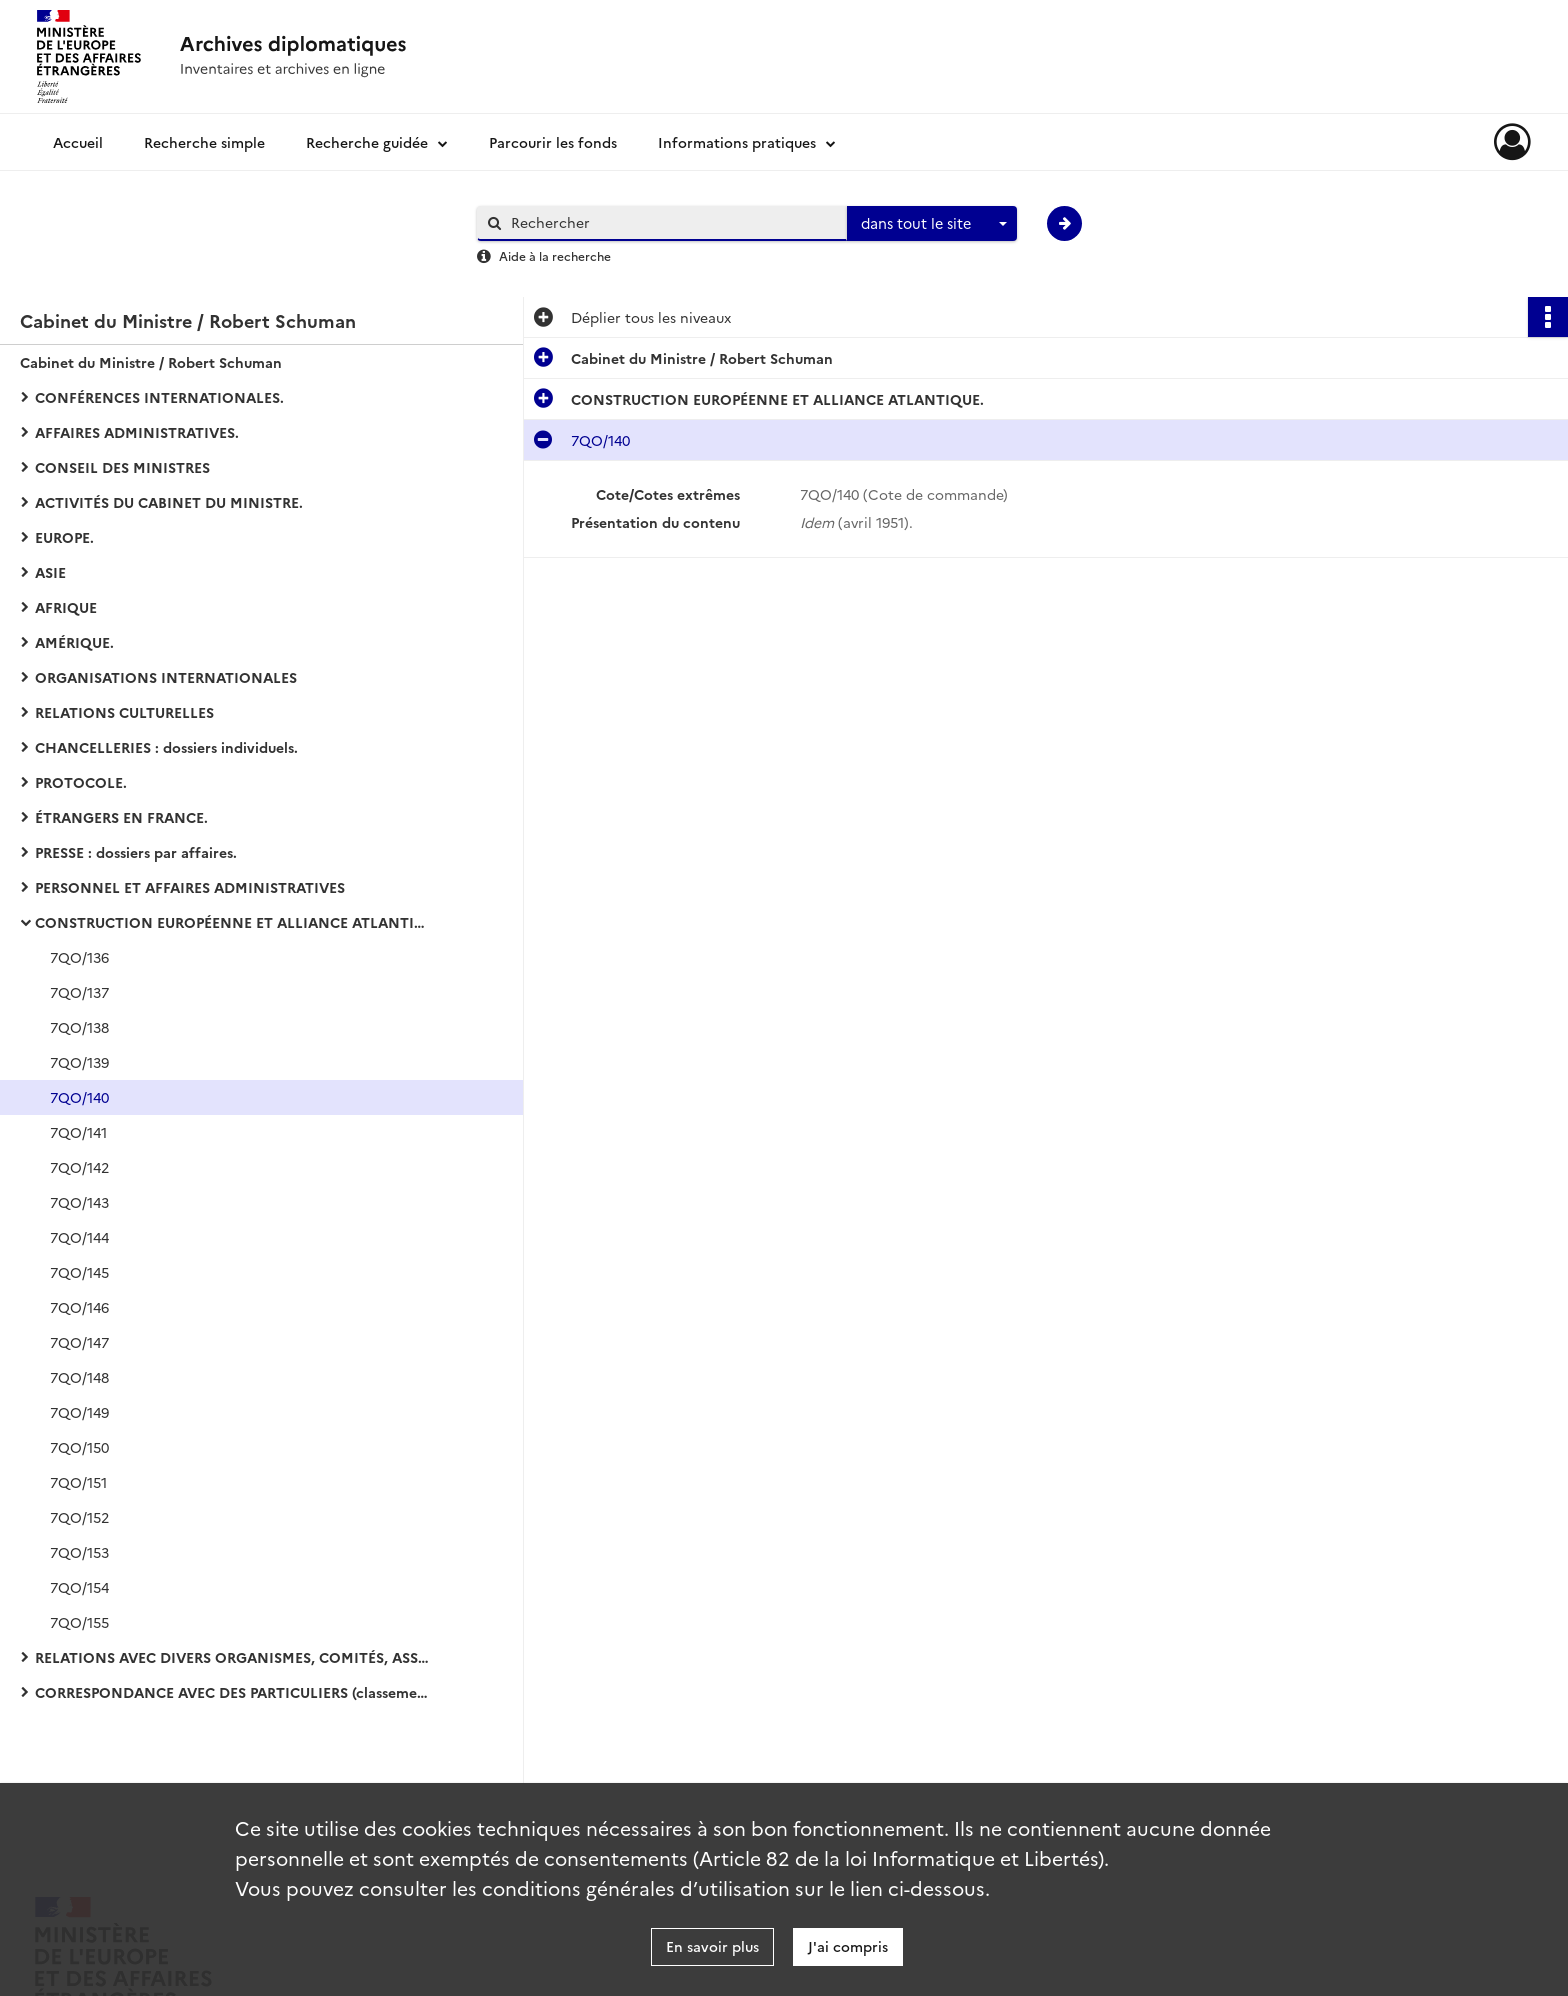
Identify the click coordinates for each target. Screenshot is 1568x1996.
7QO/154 (79, 1587)
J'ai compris (848, 1946)
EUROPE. (64, 537)
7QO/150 (79, 1447)
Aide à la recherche (555, 255)
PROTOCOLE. (81, 782)
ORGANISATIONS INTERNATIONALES (166, 677)
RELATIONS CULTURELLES (124, 712)
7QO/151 (78, 1482)
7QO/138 (79, 1027)
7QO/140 (79, 1097)
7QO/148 (79, 1377)
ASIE (50, 572)
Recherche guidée (367, 142)
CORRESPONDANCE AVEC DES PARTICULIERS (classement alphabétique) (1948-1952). (235, 1692)
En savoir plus (712, 1946)
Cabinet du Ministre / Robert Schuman (151, 362)
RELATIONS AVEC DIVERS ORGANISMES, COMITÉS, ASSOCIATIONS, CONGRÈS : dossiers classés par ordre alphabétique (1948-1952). (235, 1657)
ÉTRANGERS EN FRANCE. (121, 817)
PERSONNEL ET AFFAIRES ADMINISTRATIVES (190, 887)
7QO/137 (79, 992)
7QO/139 (79, 1062)
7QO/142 (79, 1167)
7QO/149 (79, 1412)
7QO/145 (79, 1272)
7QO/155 (79, 1622)
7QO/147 (79, 1342)
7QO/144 (79, 1237)
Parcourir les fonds (553, 142)
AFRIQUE (66, 607)
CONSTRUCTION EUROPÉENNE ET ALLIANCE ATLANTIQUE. (235, 922)
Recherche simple (204, 142)
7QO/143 (79, 1202)
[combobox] (932, 224)
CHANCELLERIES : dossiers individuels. (166, 747)
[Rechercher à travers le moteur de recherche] (672, 222)
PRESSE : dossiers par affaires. (136, 852)
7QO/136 (79, 957)
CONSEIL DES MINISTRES (122, 467)
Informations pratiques (737, 142)
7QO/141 (78, 1132)
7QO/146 (79, 1307)
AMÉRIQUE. (74, 642)
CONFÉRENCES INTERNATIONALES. (159, 397)
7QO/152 (79, 1517)
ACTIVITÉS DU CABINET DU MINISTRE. (169, 502)
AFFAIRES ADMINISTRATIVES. (137, 432)
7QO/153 (79, 1552)
